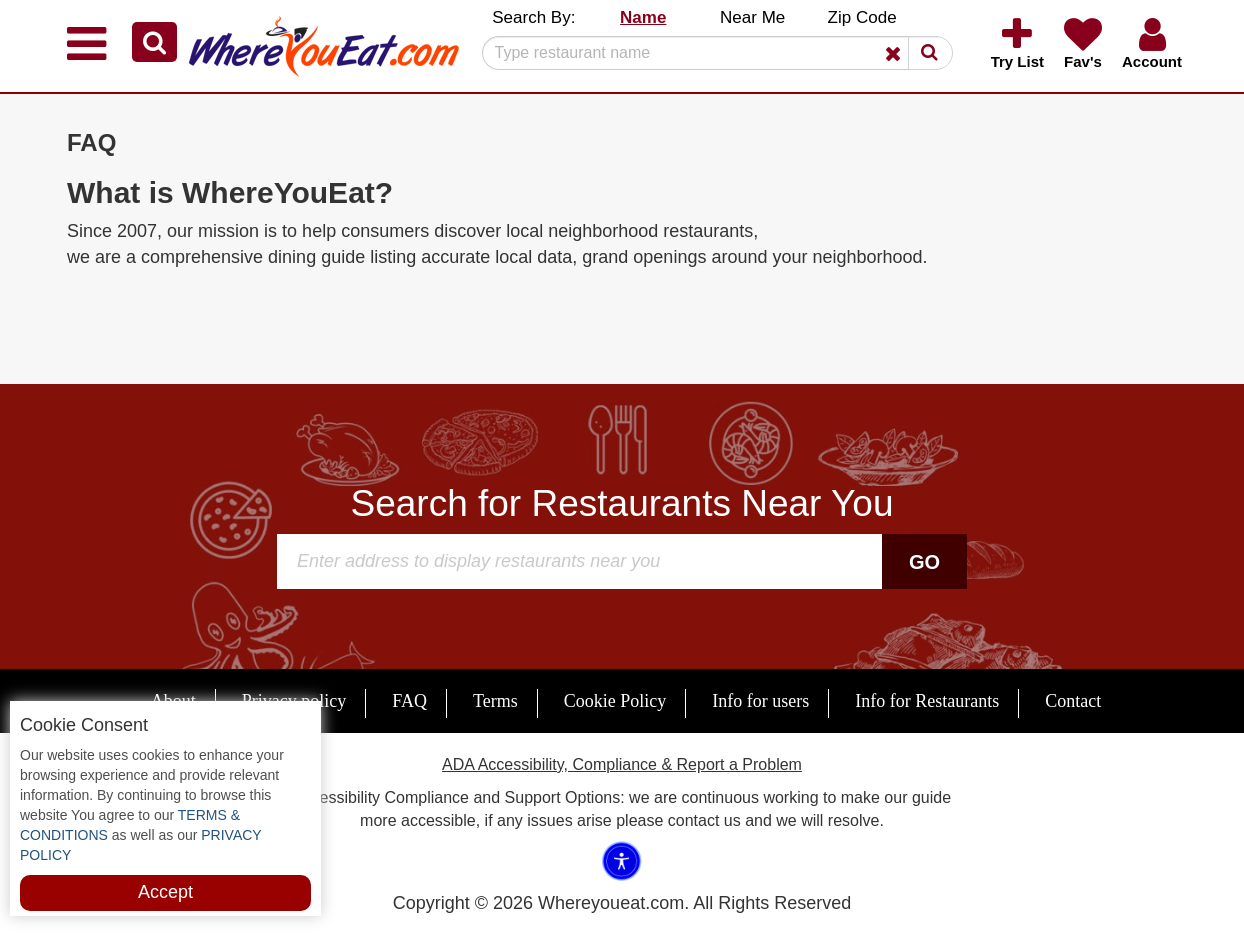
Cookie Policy (615, 701)
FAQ (409, 701)
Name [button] (643, 17)
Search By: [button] (533, 17)
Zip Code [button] (862, 17)
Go (924, 562)
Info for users (760, 701)
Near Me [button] (752, 17)
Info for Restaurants (927, 701)
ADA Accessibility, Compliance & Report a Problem (622, 764)
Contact (1073, 701)
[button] (154, 42)
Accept (165, 892)
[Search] (710, 53)
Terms (495, 701)
